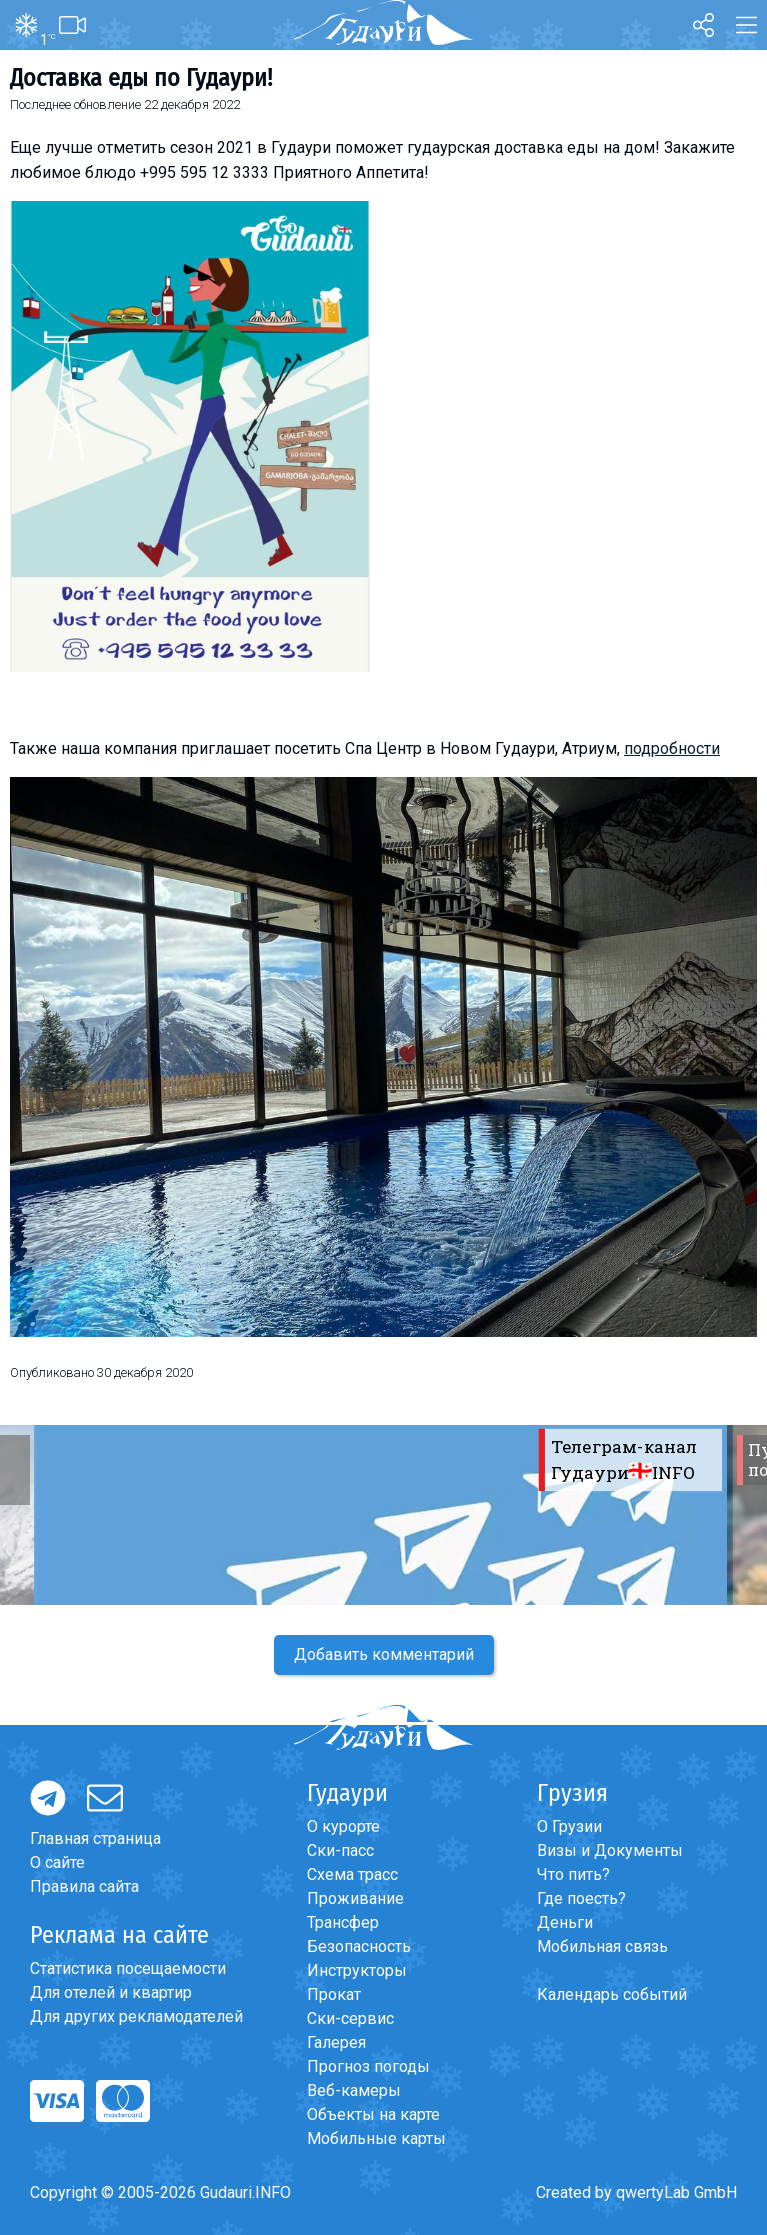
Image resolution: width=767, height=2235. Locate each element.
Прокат (334, 1994)
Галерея (336, 2042)
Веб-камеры (354, 2090)
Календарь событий (612, 1994)
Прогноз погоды (368, 2066)
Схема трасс (352, 1874)
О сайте (57, 1862)
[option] (383, 1515)
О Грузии (569, 1826)
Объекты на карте (373, 2114)
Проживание (355, 1898)
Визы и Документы (610, 1850)
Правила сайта (84, 1886)
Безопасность (359, 1946)
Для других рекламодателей (136, 2016)
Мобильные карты (376, 2138)
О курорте (343, 1826)
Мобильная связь (602, 1946)
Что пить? (573, 1874)
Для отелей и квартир (111, 1992)
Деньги (565, 1922)
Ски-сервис (350, 2018)
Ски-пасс (340, 1850)
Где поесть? (581, 1898)
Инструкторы (357, 1970)
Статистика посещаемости (128, 1968)
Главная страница (95, 1838)
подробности (672, 748)
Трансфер (343, 1922)
